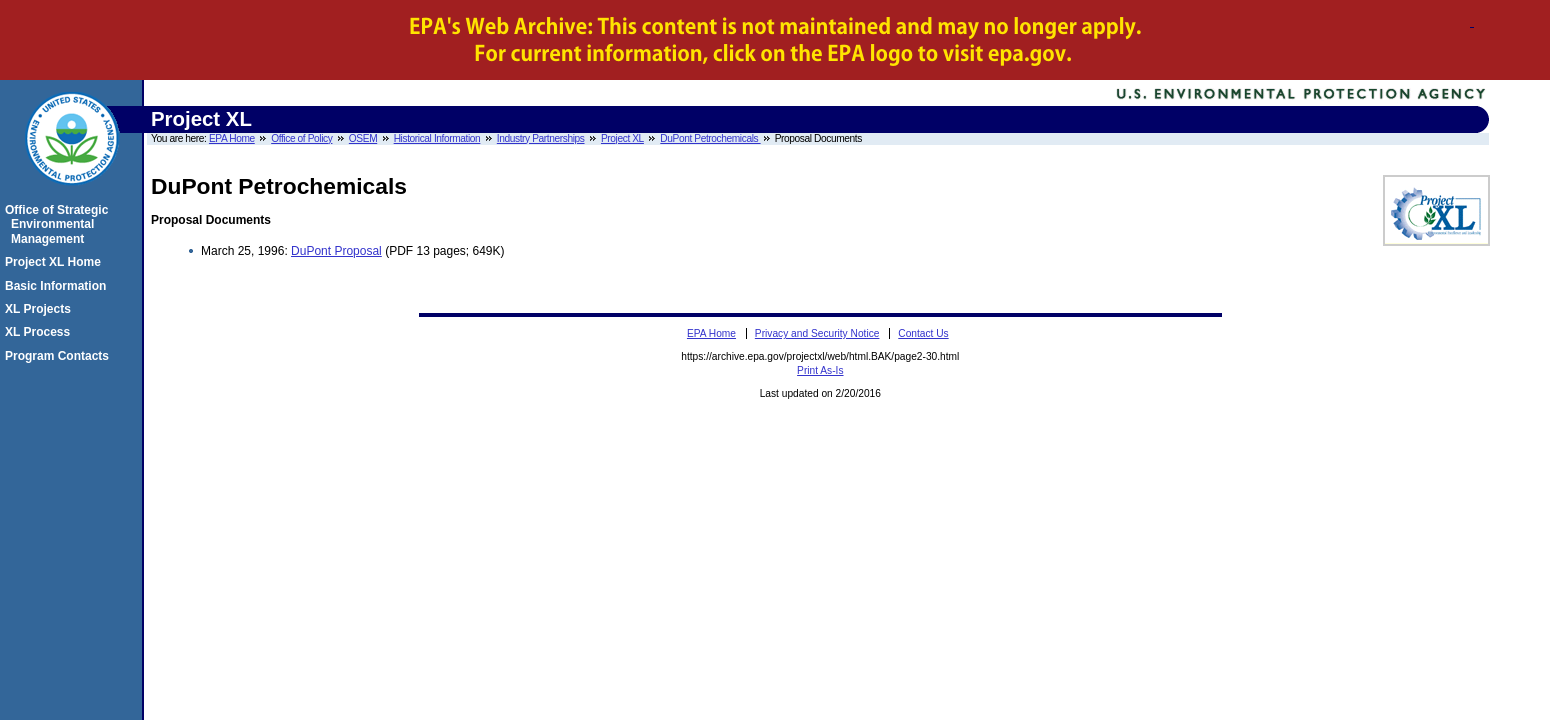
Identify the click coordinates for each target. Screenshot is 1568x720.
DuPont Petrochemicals (710, 138)
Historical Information (437, 138)
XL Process (40, 332)
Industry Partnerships (541, 138)
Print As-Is (820, 370)
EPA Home (232, 138)
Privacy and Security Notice (817, 333)
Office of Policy (301, 138)
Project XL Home (56, 262)
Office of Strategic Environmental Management (59, 224)
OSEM (363, 138)
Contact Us (923, 333)
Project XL (622, 138)
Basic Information (58, 286)
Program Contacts (60, 356)
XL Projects (41, 309)
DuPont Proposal (336, 251)
